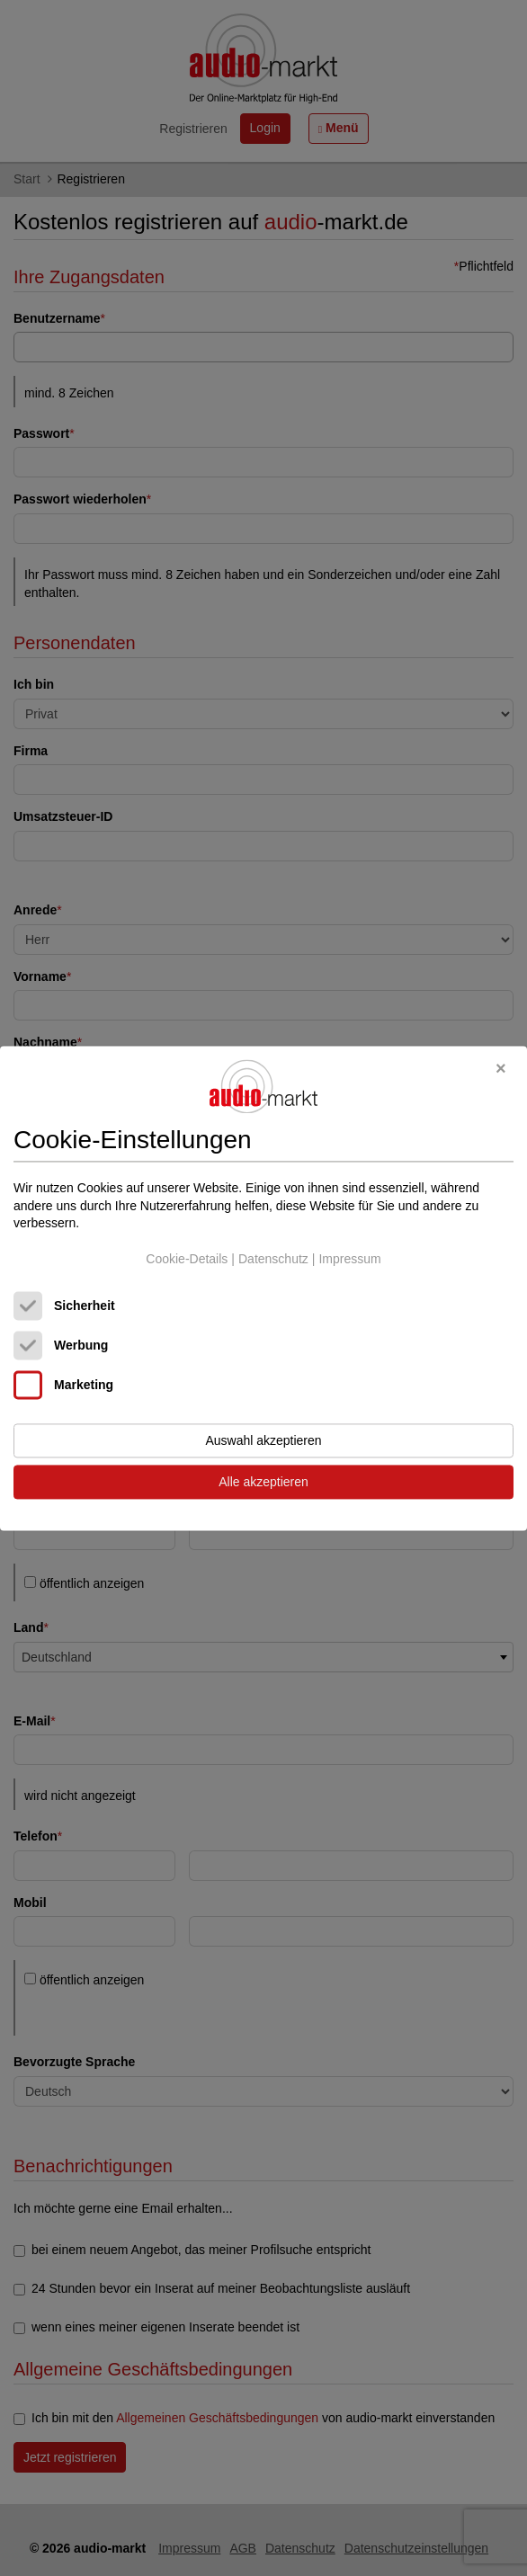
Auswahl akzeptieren (263, 1440)
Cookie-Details (187, 1259)
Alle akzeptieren (263, 1482)
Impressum (349, 1259)
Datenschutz (273, 1259)
